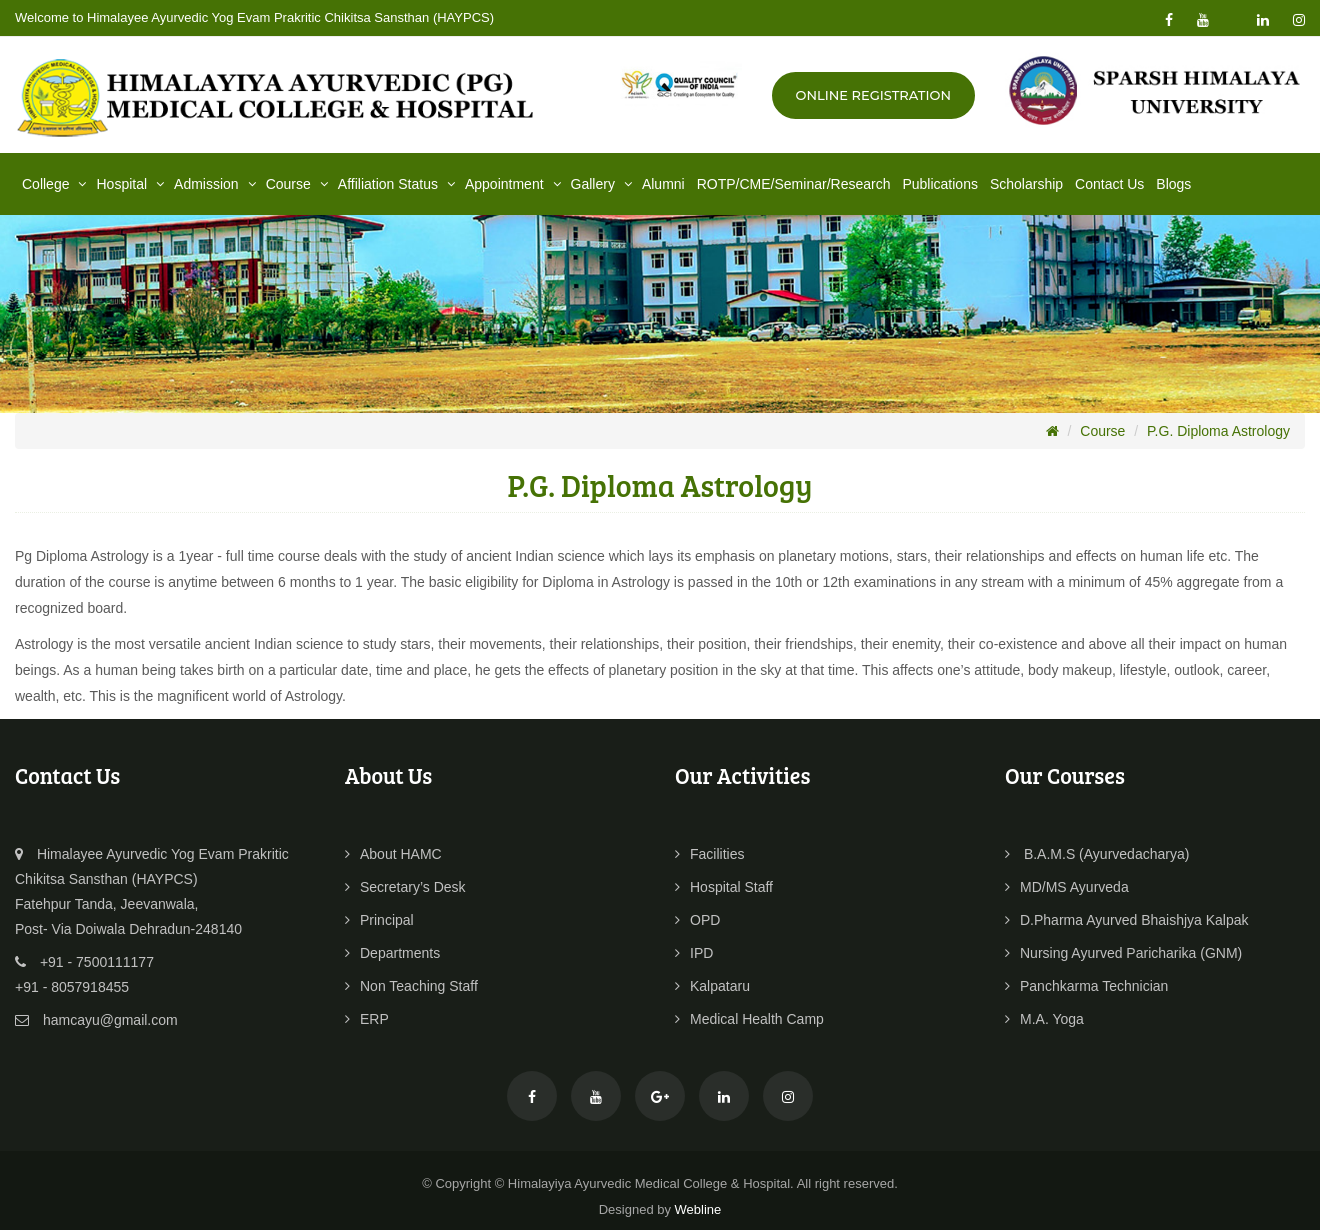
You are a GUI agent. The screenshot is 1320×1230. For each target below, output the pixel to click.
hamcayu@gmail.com (110, 1020)
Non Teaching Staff (411, 986)
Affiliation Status (398, 184)
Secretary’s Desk (405, 887)
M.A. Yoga (1044, 1019)
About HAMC (393, 854)
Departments (392, 953)
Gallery (603, 184)
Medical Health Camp (749, 1019)
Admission (217, 184)
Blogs (1173, 184)
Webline (698, 1209)
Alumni (663, 184)
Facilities (709, 854)
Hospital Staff (724, 887)
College (56, 184)
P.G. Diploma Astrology (1218, 431)
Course (299, 184)
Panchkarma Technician (1086, 986)
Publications (940, 184)
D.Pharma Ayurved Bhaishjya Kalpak (1127, 920)
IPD (694, 953)
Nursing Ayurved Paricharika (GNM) (1123, 953)
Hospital (132, 184)
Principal (379, 920)
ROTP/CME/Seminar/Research (794, 184)
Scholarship (1026, 184)
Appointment (515, 184)
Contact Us (1109, 184)
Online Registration (873, 95)
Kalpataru (712, 986)
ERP (367, 1019)
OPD (697, 920)
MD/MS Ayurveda (1067, 887)
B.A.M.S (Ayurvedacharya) (1097, 854)
